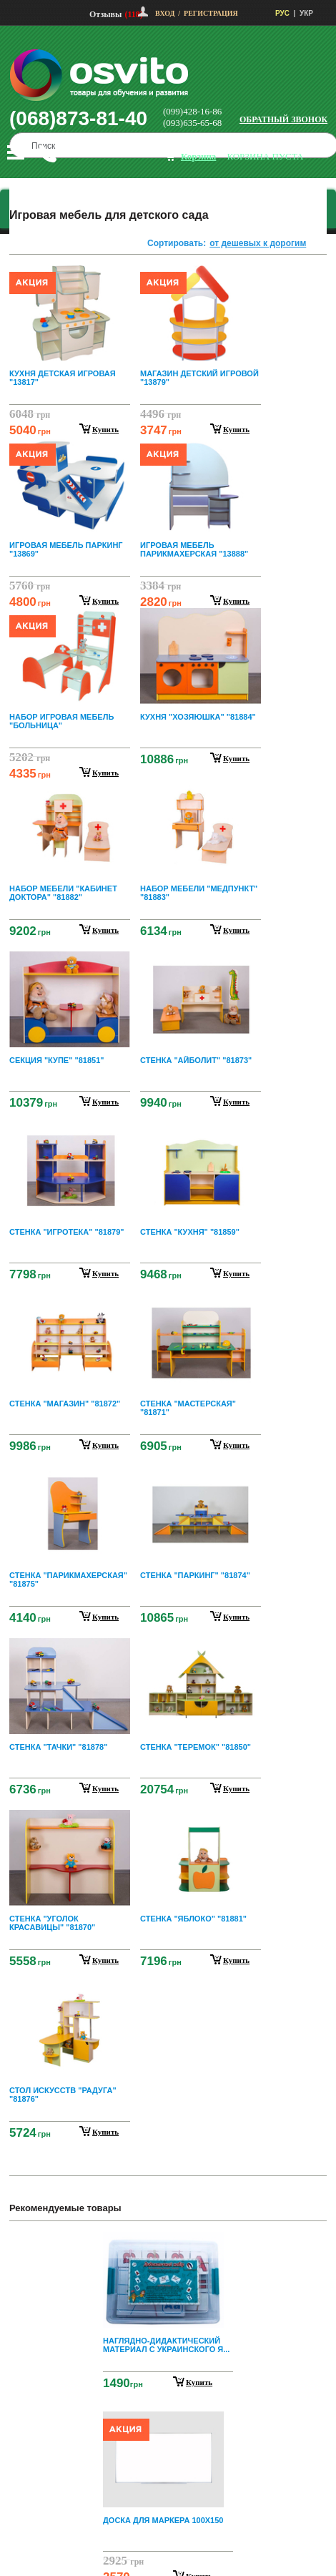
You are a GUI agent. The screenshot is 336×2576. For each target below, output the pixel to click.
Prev (166, 2242)
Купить (199, 2382)
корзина (198, 156)
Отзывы (105, 14)
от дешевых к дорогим (257, 243)
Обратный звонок (283, 119)
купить (105, 429)
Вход (164, 13)
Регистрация (211, 13)
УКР (306, 13)
